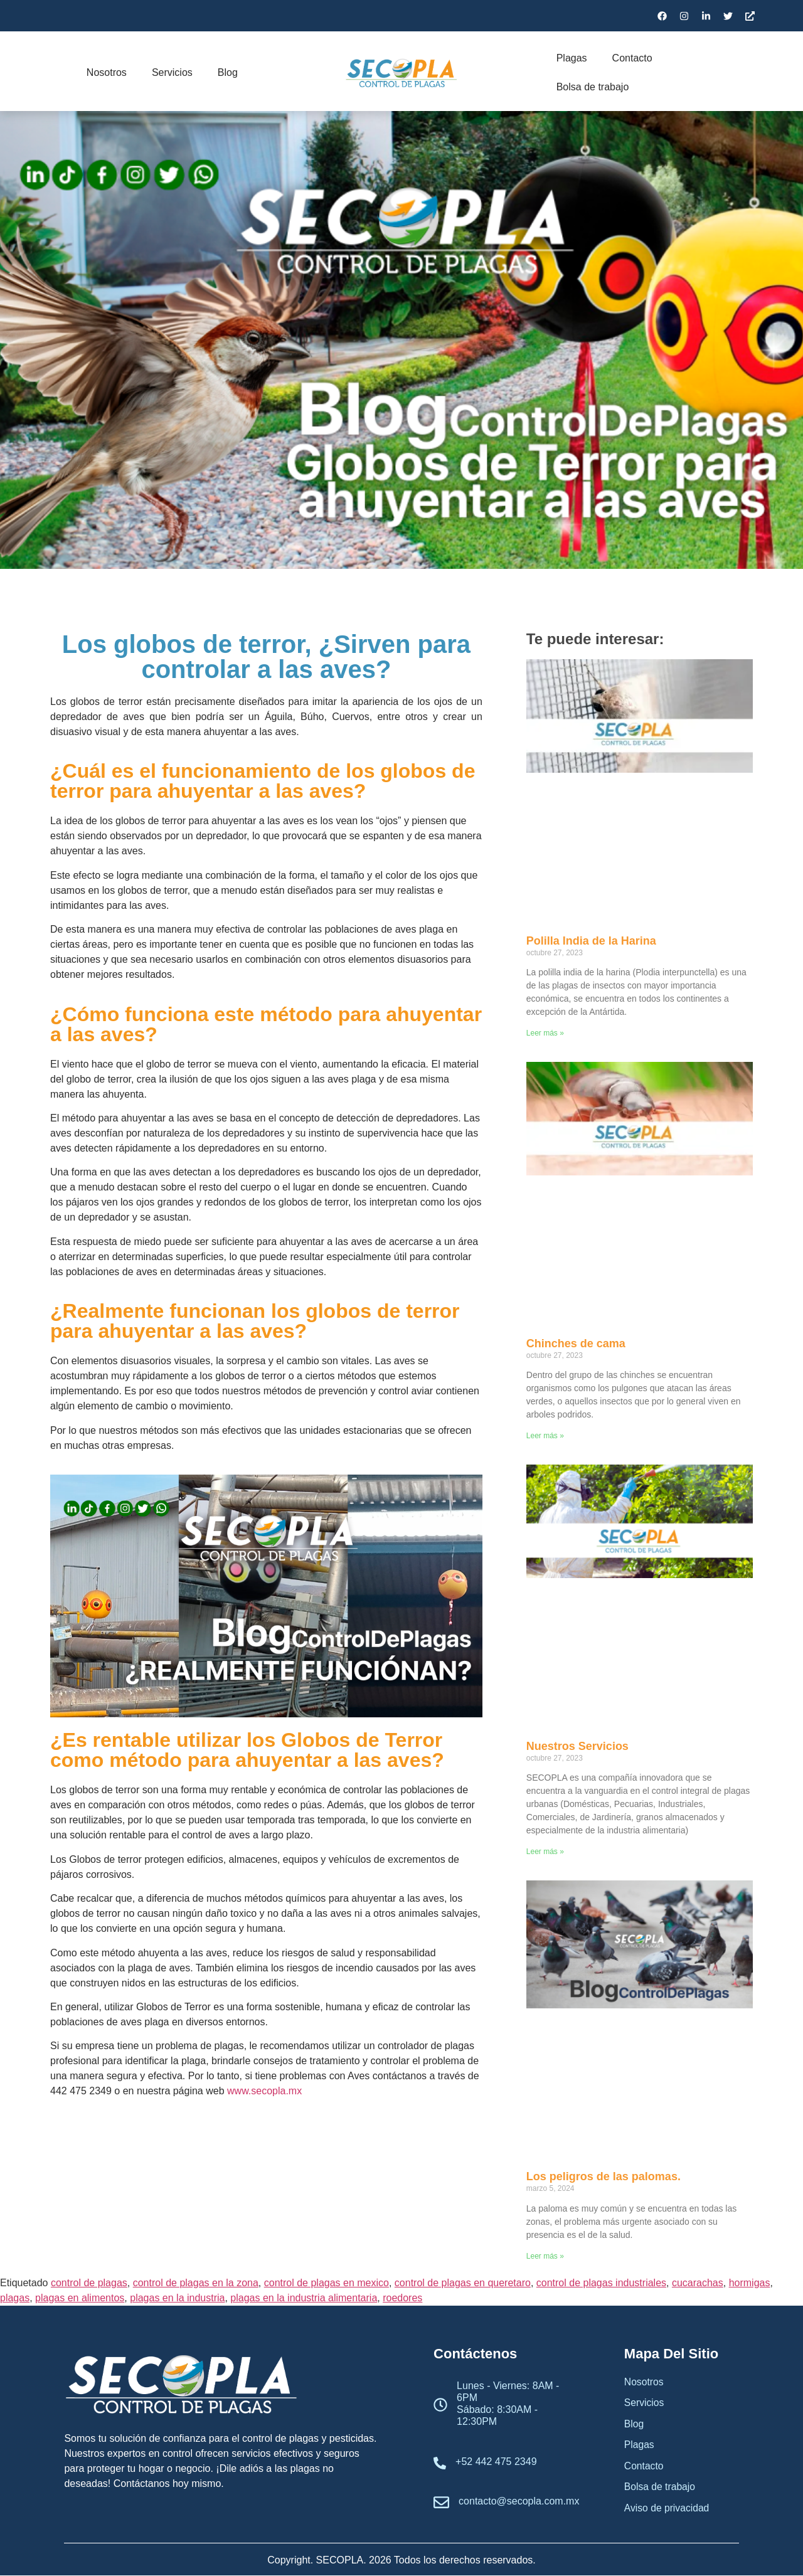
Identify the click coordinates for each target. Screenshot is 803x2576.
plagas (14, 2297)
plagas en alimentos (79, 2297)
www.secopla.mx (264, 2091)
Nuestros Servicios (577, 1746)
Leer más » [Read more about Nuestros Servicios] (545, 1851)
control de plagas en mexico (326, 2282)
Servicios (172, 72)
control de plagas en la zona (195, 2282)
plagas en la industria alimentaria (303, 2297)
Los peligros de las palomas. (603, 2176)
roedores (402, 2297)
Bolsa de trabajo (592, 87)
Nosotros (107, 72)
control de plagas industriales (601, 2282)
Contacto (632, 58)
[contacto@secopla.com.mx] (441, 2503)
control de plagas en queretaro (463, 2282)
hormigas (749, 2282)
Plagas (571, 58)
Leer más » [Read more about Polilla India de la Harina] (545, 1033)
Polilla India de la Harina (591, 941)
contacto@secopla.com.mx (519, 2501)
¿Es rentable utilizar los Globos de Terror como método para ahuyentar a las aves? (247, 1750)
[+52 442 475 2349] (439, 2464)
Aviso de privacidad (667, 2509)
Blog (228, 72)
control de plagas (89, 2282)
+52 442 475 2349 (495, 2461)
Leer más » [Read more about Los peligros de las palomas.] (545, 2256)
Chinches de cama (575, 1343)
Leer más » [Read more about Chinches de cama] (545, 1435)
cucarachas (697, 2282)
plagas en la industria (177, 2297)
